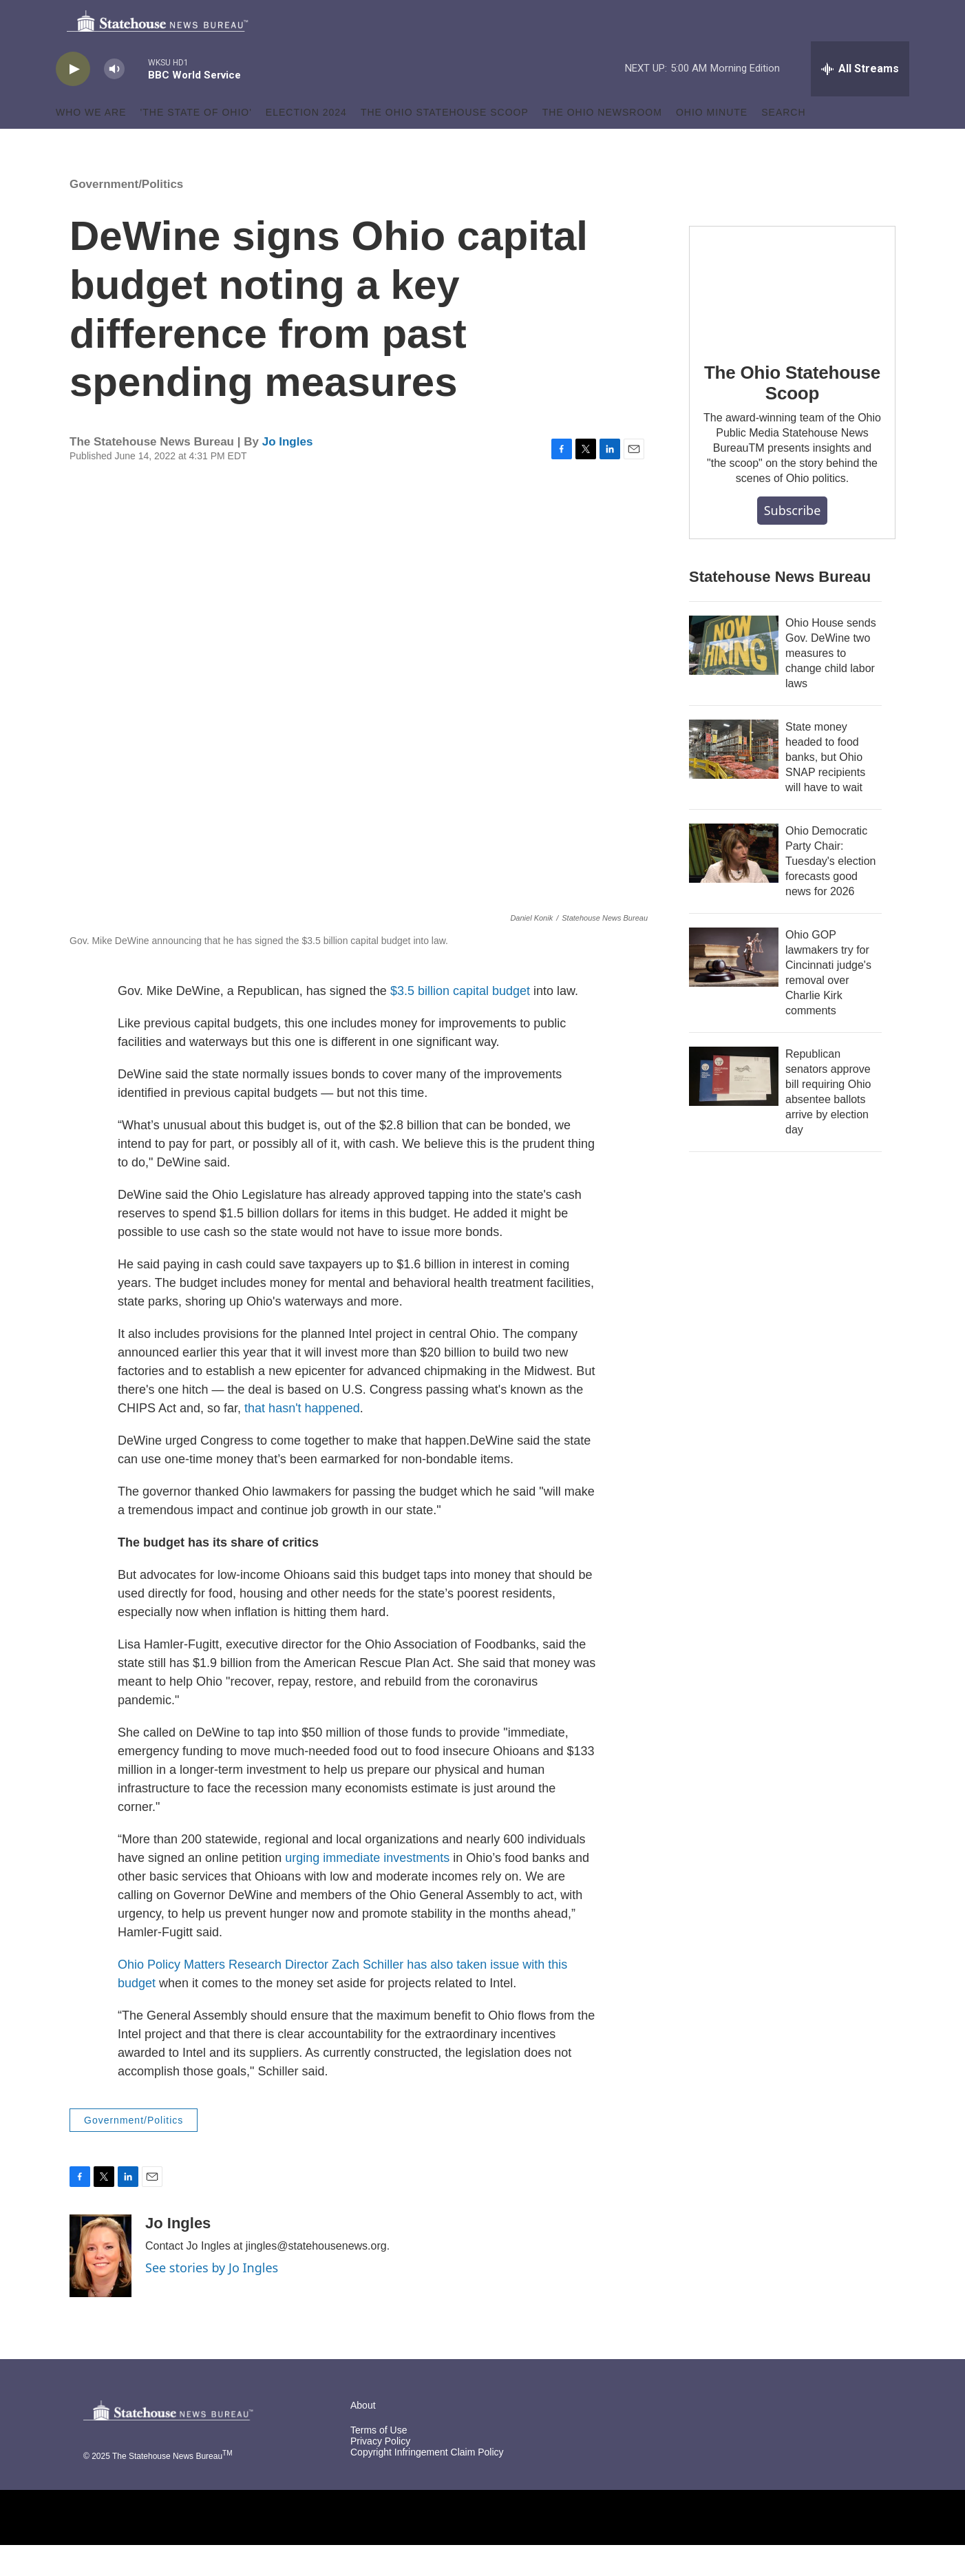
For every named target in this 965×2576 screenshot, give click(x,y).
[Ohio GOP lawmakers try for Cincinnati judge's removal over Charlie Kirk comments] (733, 988)
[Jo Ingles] (100, 2286)
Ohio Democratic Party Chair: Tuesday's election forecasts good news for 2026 (830, 892)
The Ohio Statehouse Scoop (445, 143)
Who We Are (91, 143)
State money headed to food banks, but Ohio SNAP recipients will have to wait (825, 788)
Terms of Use (378, 2461)
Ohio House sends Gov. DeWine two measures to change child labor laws (830, 684)
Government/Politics (126, 215)
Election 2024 (306, 143)
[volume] (114, 100)
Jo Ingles (287, 472)
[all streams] (860, 99)
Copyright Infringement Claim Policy (427, 2483)
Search (783, 143)
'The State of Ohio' (196, 143)
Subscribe (792, 541)
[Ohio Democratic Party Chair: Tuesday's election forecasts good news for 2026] (733, 884)
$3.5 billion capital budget (460, 1022)
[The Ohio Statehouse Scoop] (792, 315)
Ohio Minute (711, 143)
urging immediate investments (367, 1889)
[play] (73, 100)
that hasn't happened (302, 1439)
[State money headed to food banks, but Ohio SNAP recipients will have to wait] (733, 780)
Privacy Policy (380, 2472)
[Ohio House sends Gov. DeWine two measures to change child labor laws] (733, 676)
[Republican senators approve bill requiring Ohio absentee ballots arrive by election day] (733, 1107)
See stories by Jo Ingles (211, 2298)
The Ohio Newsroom (602, 143)
